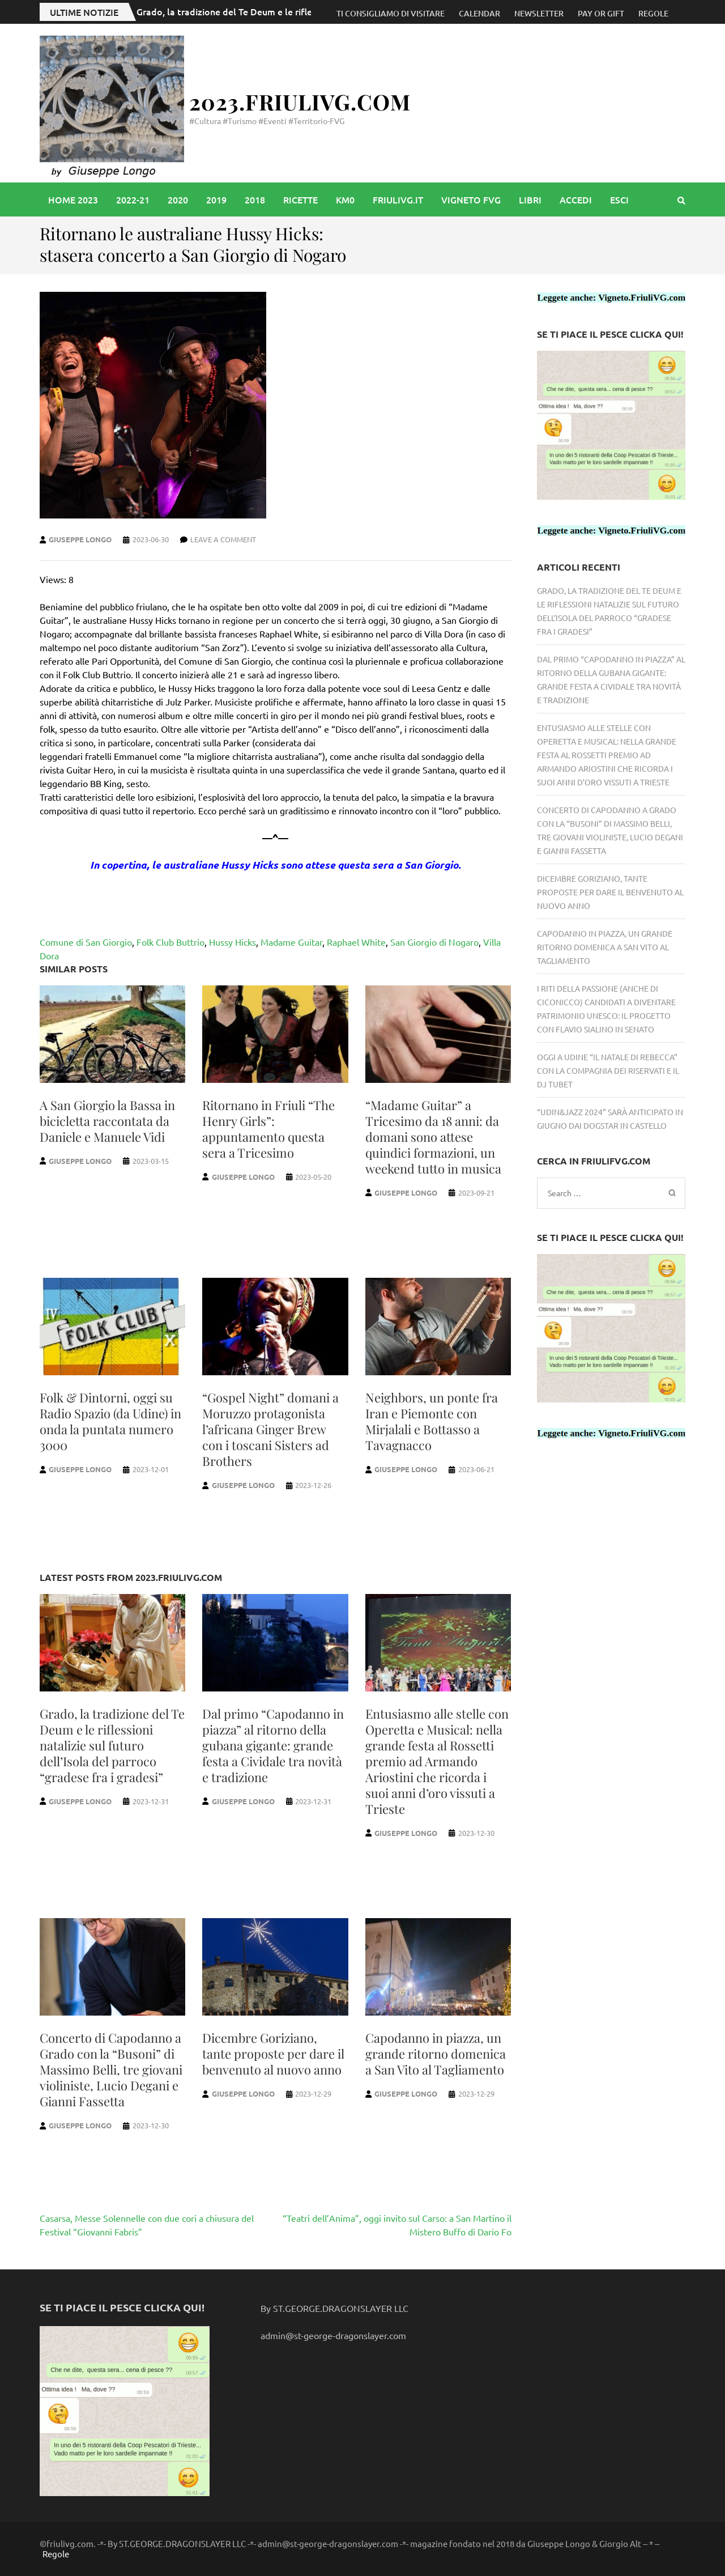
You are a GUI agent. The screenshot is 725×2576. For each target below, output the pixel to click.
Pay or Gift (601, 13)
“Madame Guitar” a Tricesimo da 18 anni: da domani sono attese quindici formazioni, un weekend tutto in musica (433, 1136)
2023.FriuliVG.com (300, 101)
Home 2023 (73, 199)
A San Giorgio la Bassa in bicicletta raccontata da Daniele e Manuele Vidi (107, 1120)
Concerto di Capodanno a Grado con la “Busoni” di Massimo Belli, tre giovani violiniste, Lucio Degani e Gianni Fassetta (111, 2069)
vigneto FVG (471, 199)
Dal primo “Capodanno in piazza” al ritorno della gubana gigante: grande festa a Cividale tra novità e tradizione (273, 1745)
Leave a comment (223, 539)
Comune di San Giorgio (86, 941)
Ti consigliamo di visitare (390, 13)
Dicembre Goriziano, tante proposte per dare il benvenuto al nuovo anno (273, 2053)
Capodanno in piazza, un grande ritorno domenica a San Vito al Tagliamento (435, 2053)
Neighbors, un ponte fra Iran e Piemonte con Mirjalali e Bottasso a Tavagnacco (431, 1421)
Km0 (345, 199)
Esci (619, 199)
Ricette (300, 199)
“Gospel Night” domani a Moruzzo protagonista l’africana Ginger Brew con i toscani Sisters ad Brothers (270, 1429)
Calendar (479, 13)
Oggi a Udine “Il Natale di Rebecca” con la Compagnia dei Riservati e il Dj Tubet (608, 1070)
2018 (255, 199)
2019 (216, 199)
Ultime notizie (84, 12)
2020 (178, 199)
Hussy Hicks (232, 941)
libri (530, 199)
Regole (653, 13)
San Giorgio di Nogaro (434, 941)
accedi (576, 199)
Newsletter (539, 13)
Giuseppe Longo (80, 539)
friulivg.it (398, 199)
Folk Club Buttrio (170, 941)
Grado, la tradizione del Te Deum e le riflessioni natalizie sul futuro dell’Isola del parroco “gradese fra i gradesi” (112, 1745)
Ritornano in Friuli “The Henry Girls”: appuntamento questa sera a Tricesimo (268, 1128)
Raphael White (356, 941)
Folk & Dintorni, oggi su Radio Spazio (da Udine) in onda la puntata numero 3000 (110, 1421)
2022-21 (133, 199)
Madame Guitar (291, 941)
